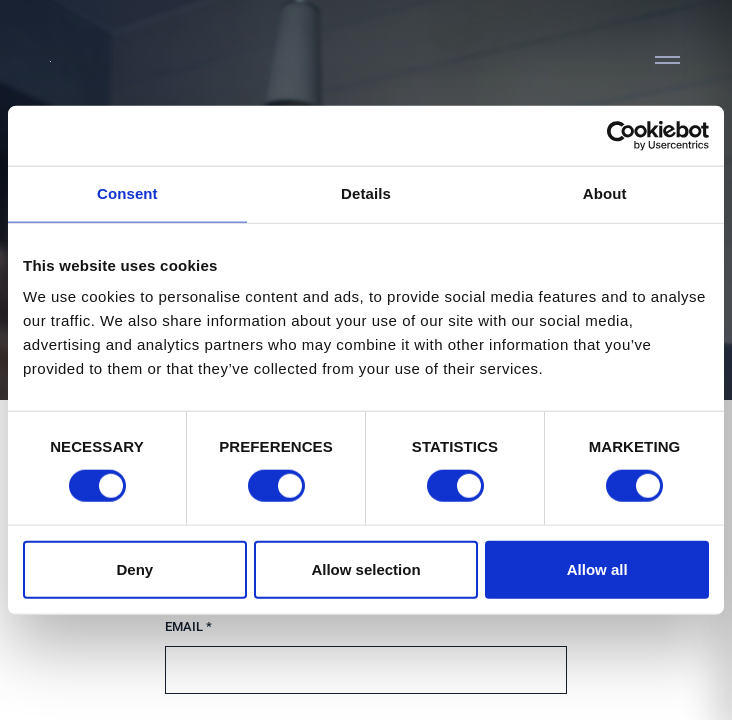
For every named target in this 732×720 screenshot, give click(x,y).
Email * (188, 626)
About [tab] (605, 193)
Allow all (597, 568)
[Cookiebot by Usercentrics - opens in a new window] (621, 136)
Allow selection (365, 568)
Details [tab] (366, 193)
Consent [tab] (127, 193)
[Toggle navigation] (667, 60)
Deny (134, 568)
